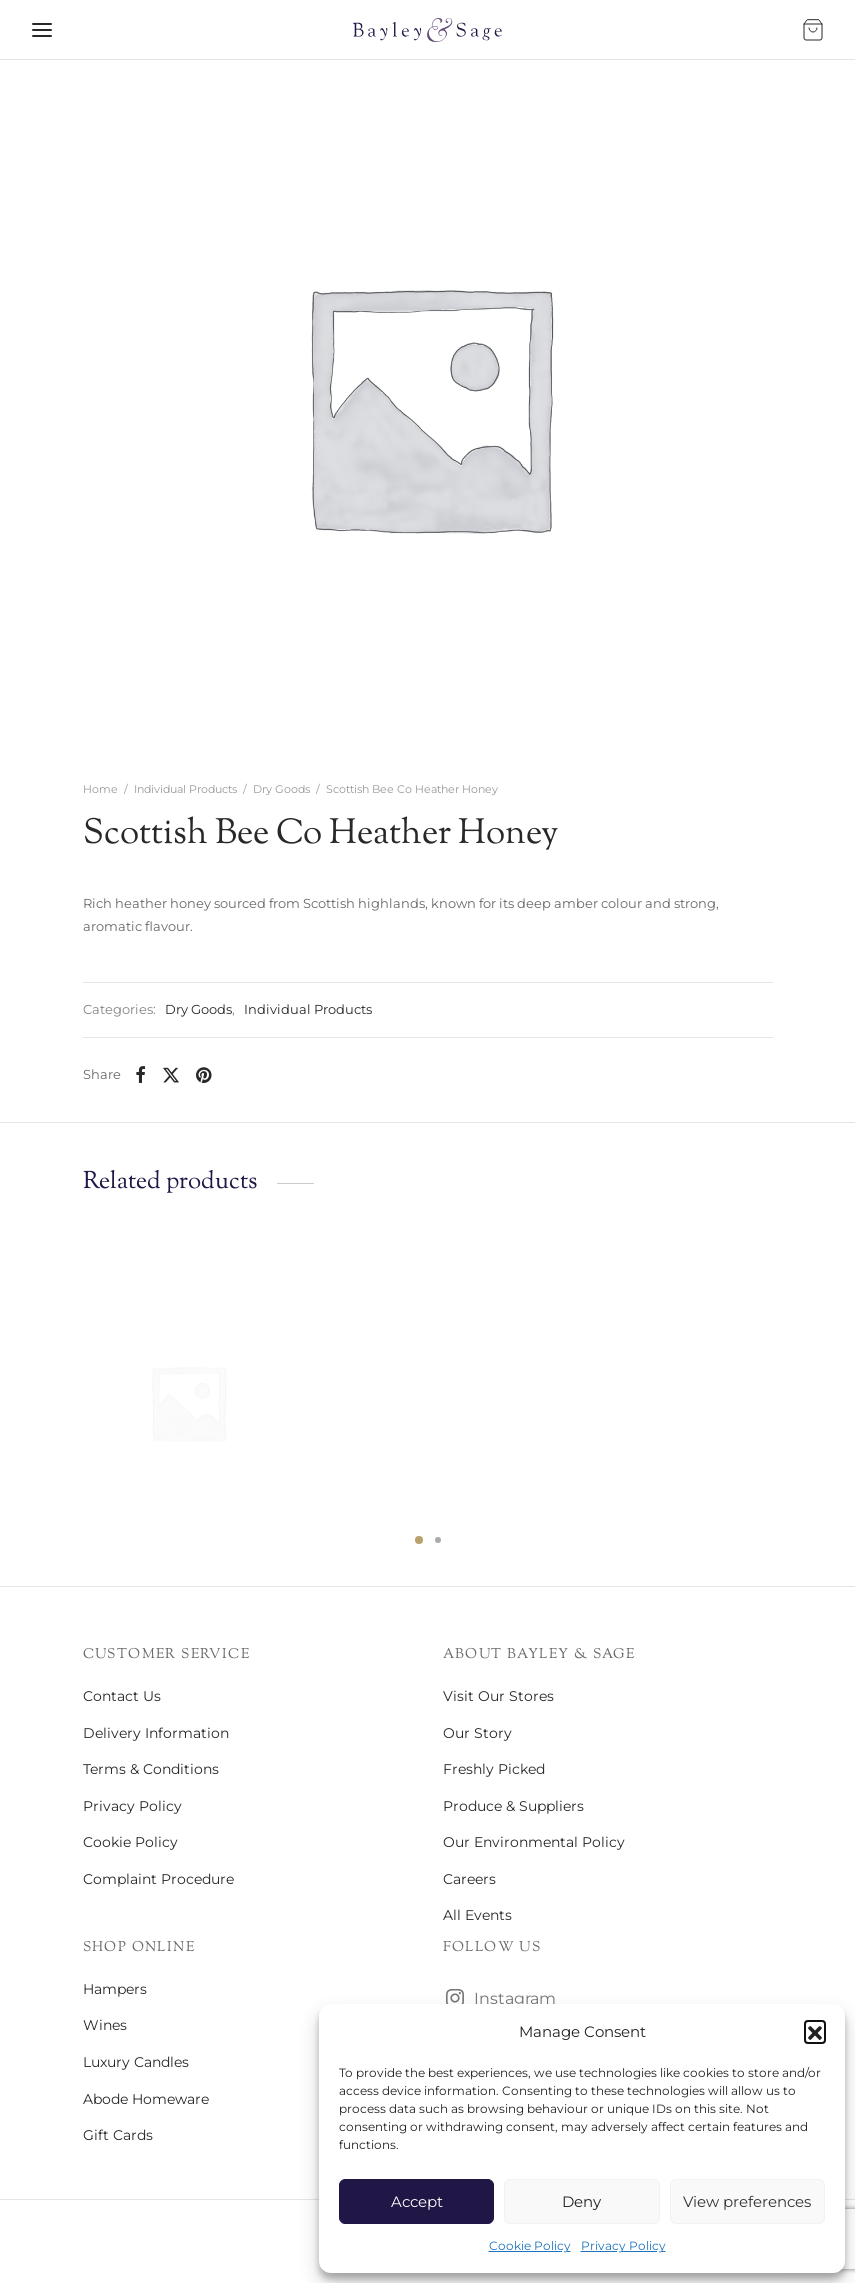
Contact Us (122, 1696)
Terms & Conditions (151, 1769)
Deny (581, 2201)
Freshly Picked (494, 1769)
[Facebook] (140, 1075)
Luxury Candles (136, 2062)
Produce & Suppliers (513, 1806)
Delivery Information (156, 1733)
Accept (417, 2201)
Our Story (477, 1733)
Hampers (115, 1989)
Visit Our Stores (498, 1696)
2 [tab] (438, 1540)
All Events (477, 1915)
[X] (171, 1075)
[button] (815, 2031)
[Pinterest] (203, 1075)
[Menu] (42, 30)
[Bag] (813, 30)
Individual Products (185, 789)
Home (100, 789)
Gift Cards (118, 2135)
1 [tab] (419, 1540)
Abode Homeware (146, 2099)
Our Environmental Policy (534, 1842)
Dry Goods (281, 789)
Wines (105, 2025)
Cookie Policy (530, 2245)
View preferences (747, 2201)
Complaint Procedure (158, 1879)
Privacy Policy (623, 2245)
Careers (469, 1879)
